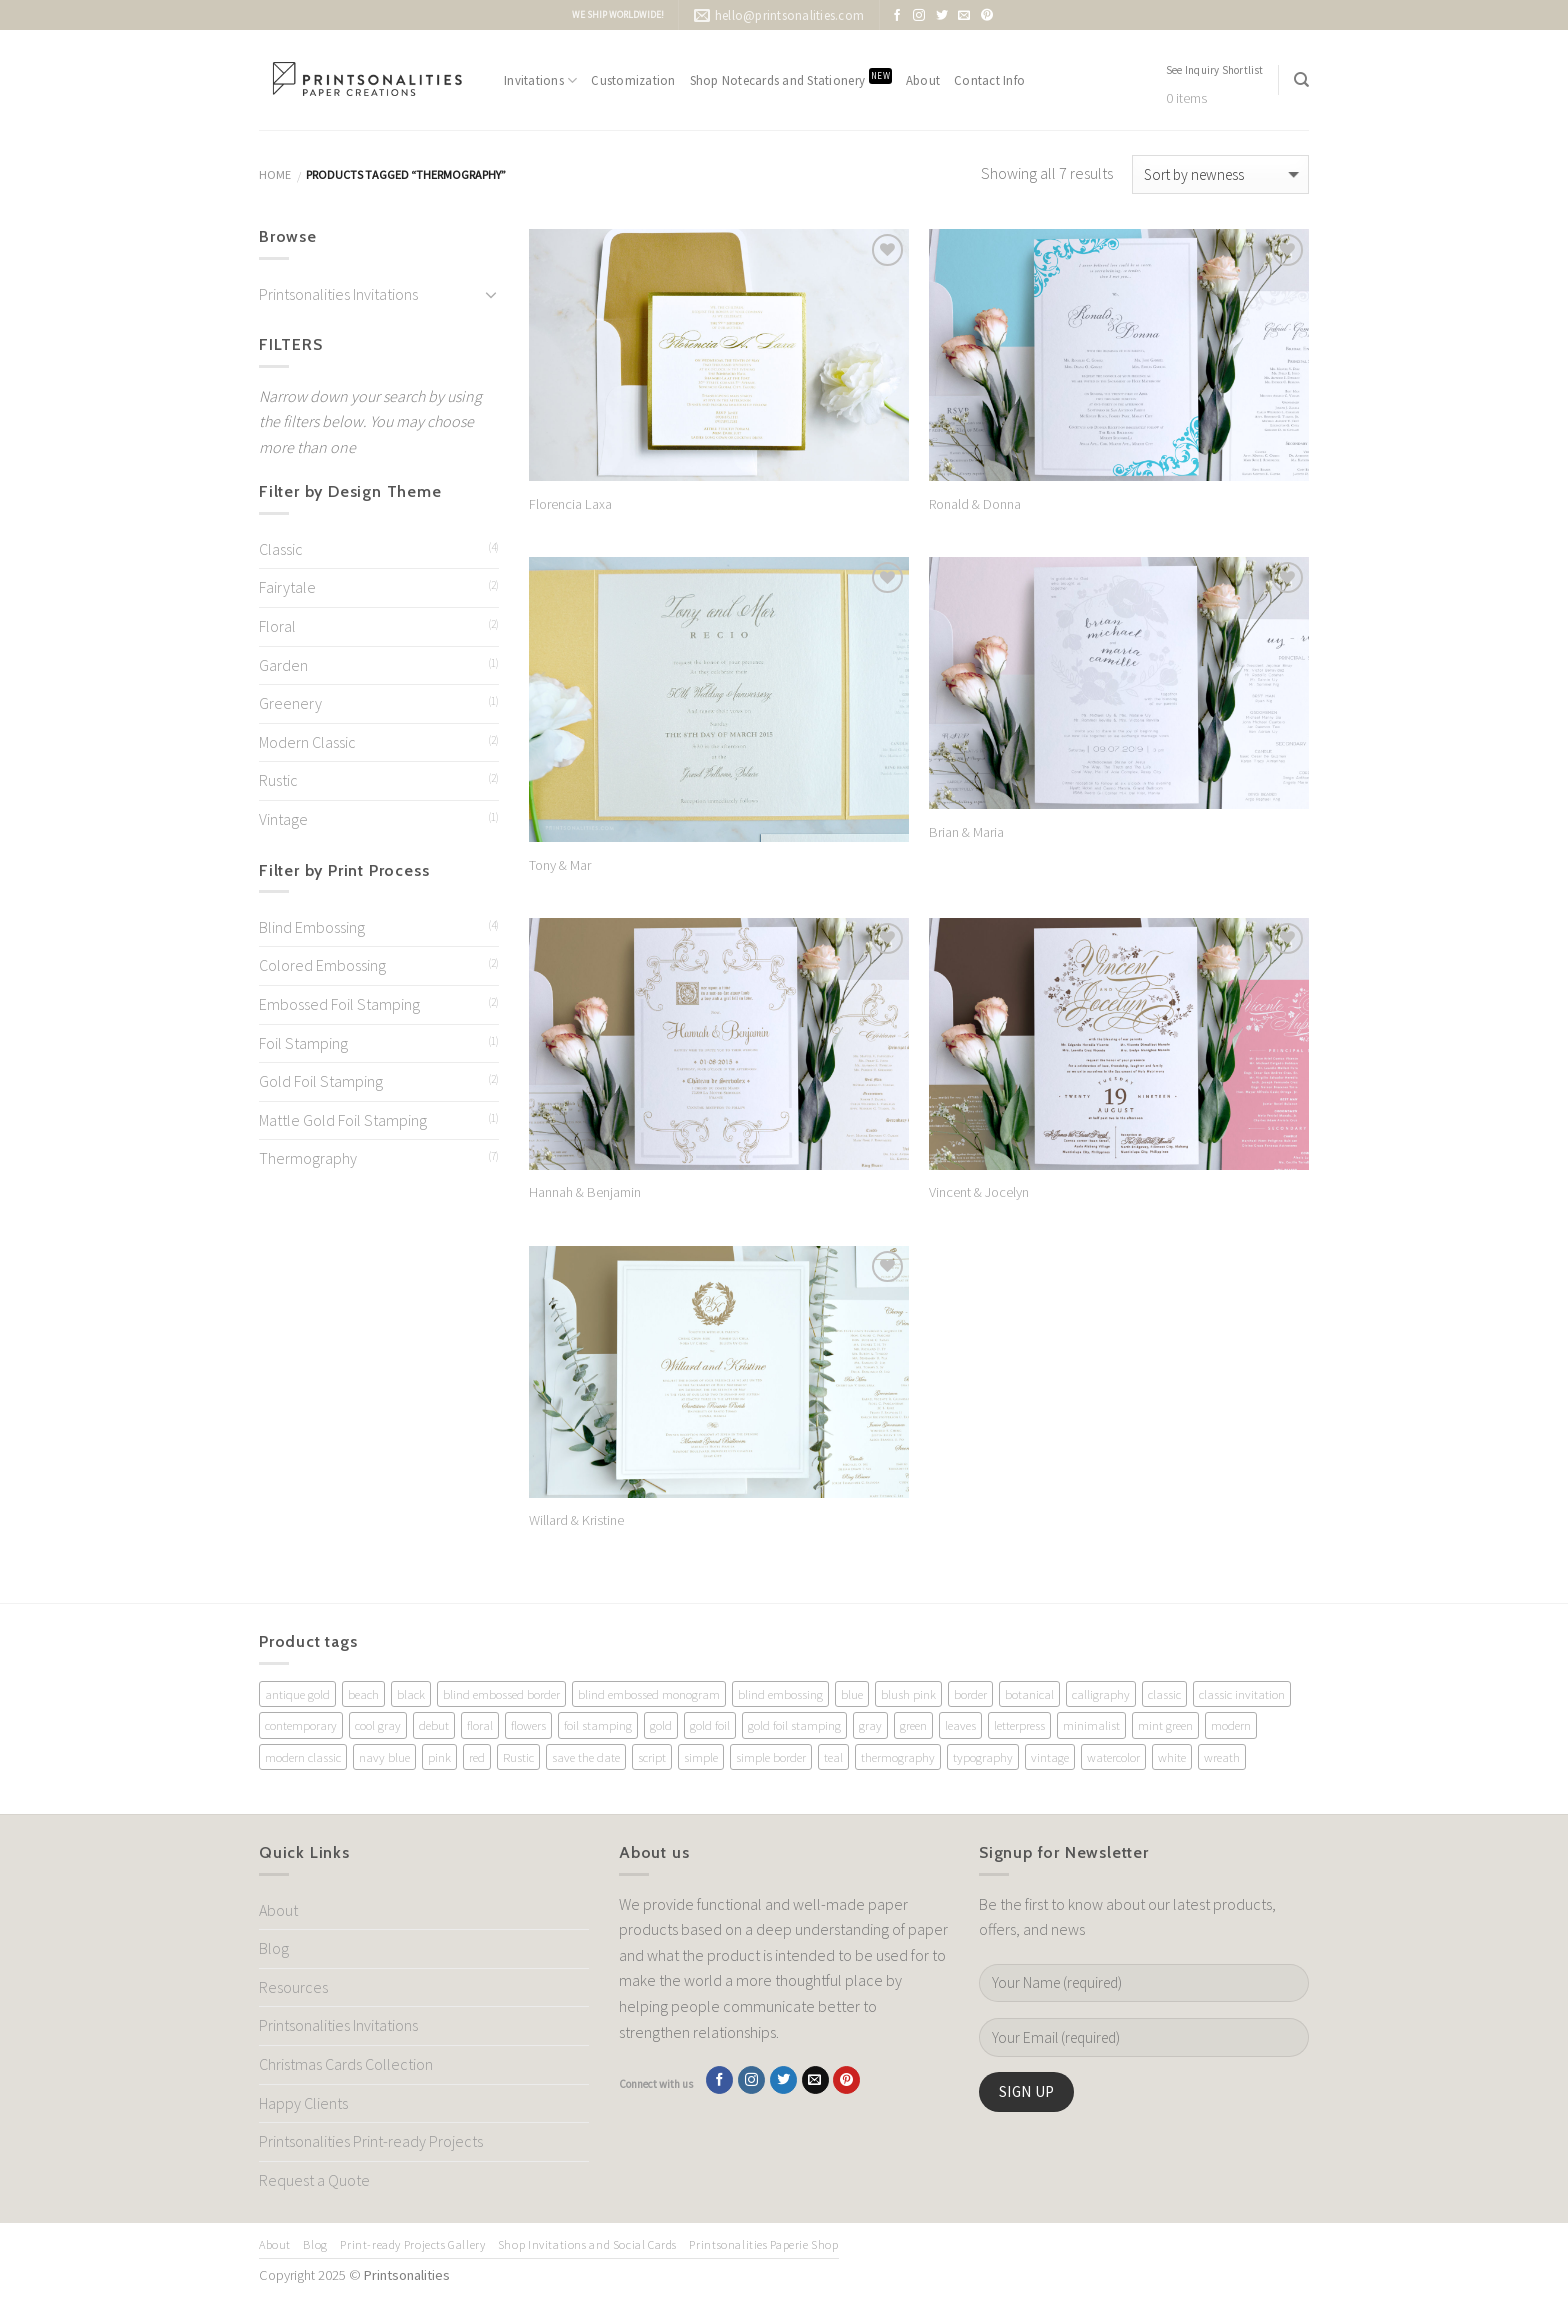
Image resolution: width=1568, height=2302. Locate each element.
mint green (1165, 1725)
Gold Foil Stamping (321, 1081)
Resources (293, 1987)
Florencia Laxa (570, 504)
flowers (528, 1725)
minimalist (1091, 1725)
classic (1164, 1694)
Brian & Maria (966, 832)
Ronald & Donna (975, 504)
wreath (1222, 1757)
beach (363, 1694)
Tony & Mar (560, 865)
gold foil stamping (794, 1725)
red (477, 1757)
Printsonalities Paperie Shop (763, 2244)
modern (1231, 1725)
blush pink (908, 1694)
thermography (898, 1757)
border (970, 1694)
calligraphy (1101, 1694)
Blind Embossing (312, 927)
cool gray (378, 1725)
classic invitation (1242, 1694)
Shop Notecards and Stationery (791, 78)
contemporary (301, 1725)
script (652, 1757)
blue (852, 1694)
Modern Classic (307, 742)
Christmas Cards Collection (346, 2064)
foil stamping (598, 1725)
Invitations (540, 80)
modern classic (303, 1757)
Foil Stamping (303, 1043)
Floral (277, 626)
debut (434, 1725)
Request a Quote (314, 2180)
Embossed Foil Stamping (339, 1004)
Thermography (308, 1158)
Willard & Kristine (576, 1520)
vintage (1050, 1757)
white (1172, 1757)
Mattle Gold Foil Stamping (343, 1120)
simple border (771, 1757)
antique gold (297, 1694)
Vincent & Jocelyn (979, 1192)
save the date (586, 1757)
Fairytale (287, 587)
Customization (633, 80)
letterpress (1019, 1725)
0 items (1186, 98)
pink (439, 1757)
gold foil (710, 1725)
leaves (960, 1725)
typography (983, 1757)
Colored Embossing (322, 965)
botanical (1029, 1694)
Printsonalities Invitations (338, 294)
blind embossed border (501, 1694)
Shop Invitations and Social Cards (587, 2244)
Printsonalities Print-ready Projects (371, 2141)
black (411, 1694)
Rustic (278, 780)
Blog (274, 1948)
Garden (283, 665)
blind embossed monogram (649, 1694)
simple (701, 1757)
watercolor (1113, 1757)
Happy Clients (303, 2103)
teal (833, 1757)
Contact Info (989, 80)
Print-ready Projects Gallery (412, 2244)
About (923, 80)
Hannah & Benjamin (585, 1192)
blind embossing (780, 1694)
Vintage (283, 819)
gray (870, 1725)
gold (661, 1725)
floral (480, 1725)
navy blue (384, 1757)
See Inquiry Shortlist (1215, 70)
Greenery (290, 703)
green (913, 1725)
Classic (281, 549)
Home (275, 174)
